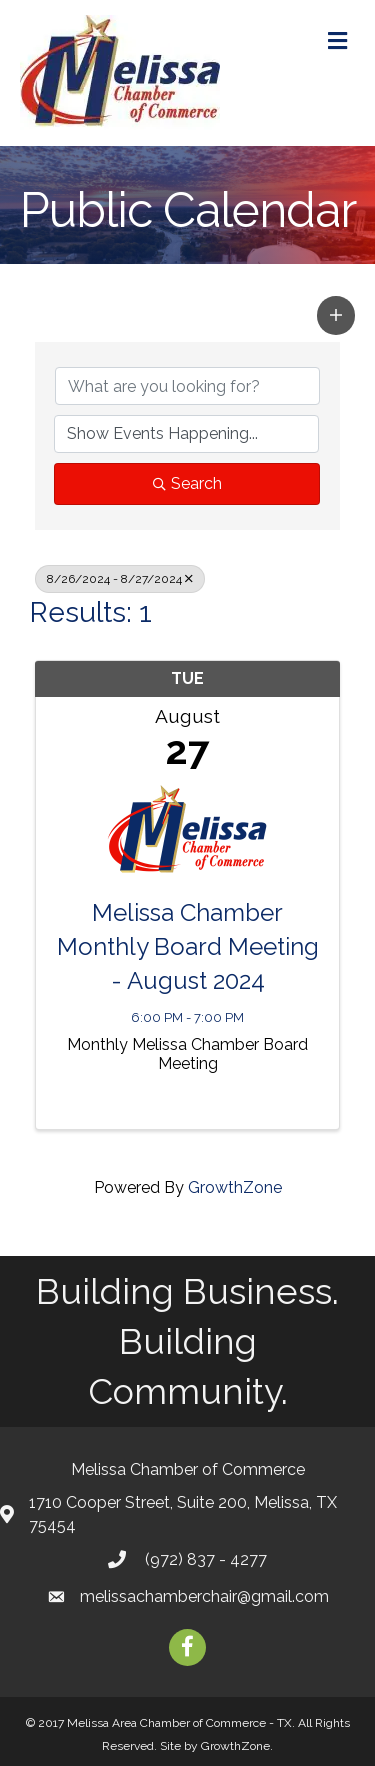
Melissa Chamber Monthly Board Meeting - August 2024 (188, 946)
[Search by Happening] (186, 434)
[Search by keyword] (187, 386)
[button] (336, 315)
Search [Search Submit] (187, 483)
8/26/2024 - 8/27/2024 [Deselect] (120, 579)
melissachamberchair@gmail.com (204, 1596)
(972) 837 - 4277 (204, 1559)
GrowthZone (235, 1187)
